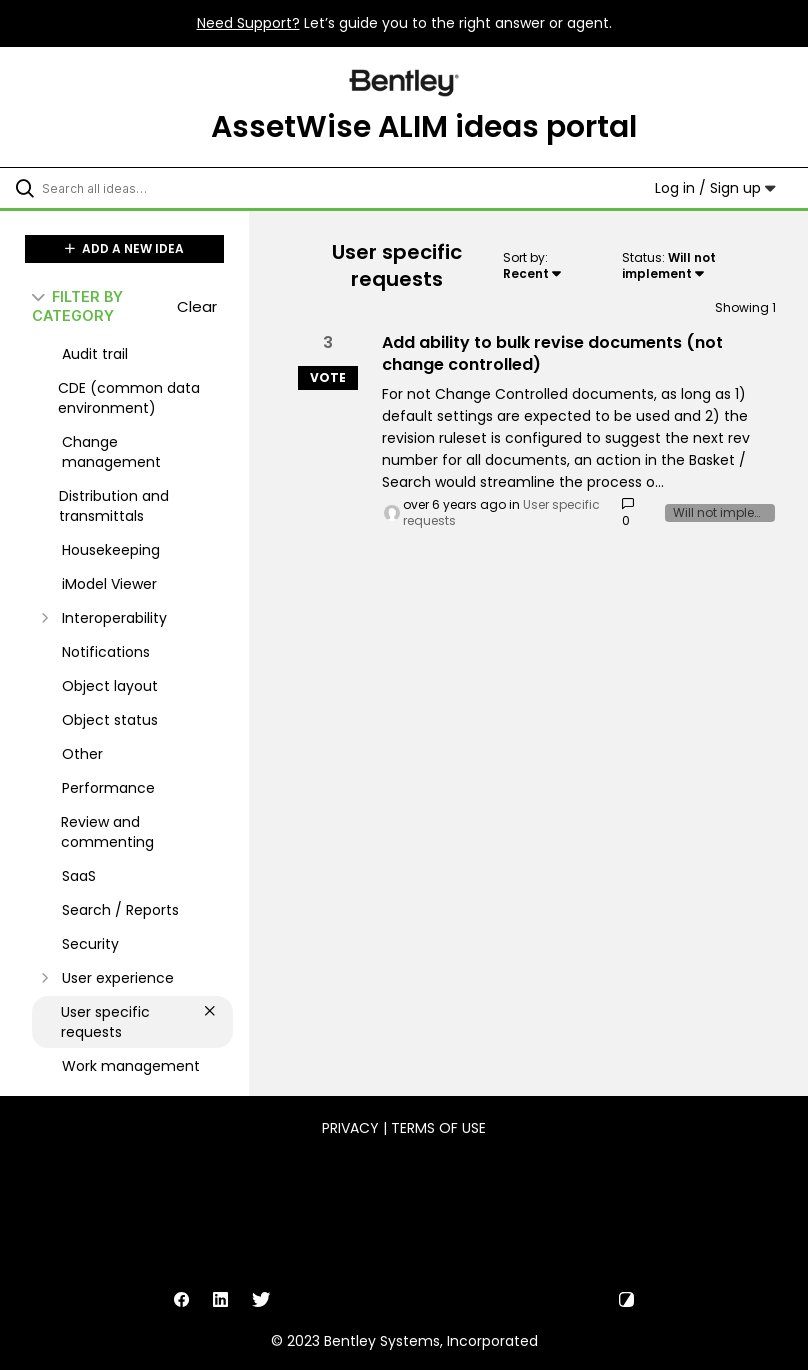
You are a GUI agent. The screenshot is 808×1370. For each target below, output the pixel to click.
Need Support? (248, 23)
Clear (197, 306)
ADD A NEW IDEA (124, 248)
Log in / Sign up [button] (715, 188)
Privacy (350, 1128)
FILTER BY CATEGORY (77, 306)
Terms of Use (438, 1128)
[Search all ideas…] (135, 188)
